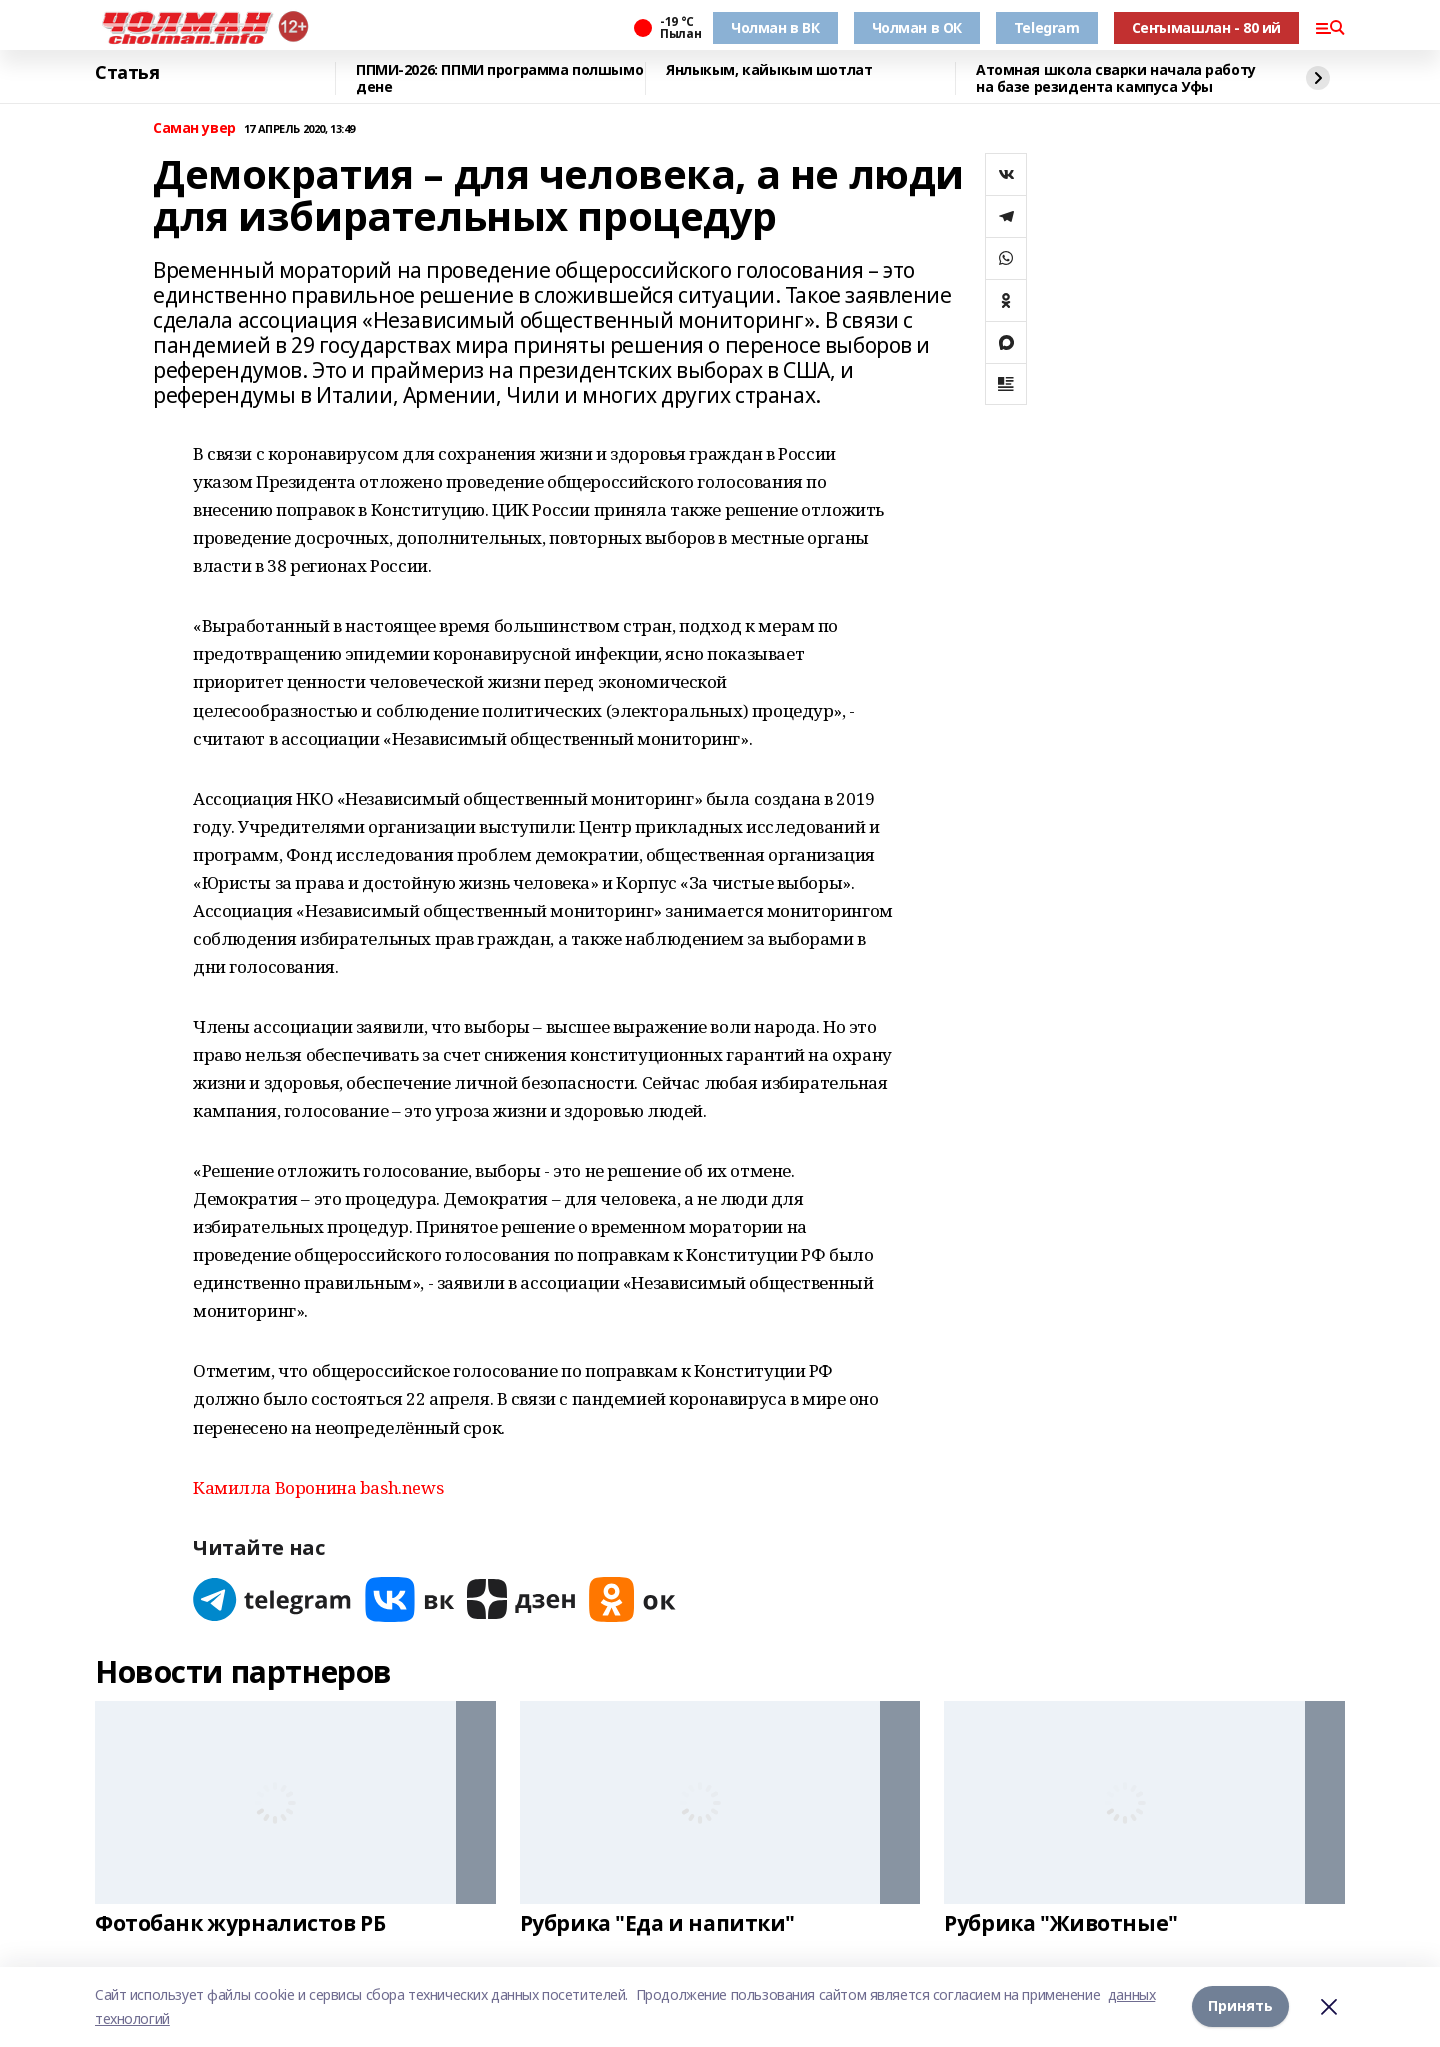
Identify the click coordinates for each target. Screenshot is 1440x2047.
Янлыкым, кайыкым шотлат (769, 70)
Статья (127, 73)
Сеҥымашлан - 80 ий (1206, 27)
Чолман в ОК (917, 27)
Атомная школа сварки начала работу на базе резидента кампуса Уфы (1116, 78)
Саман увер (194, 128)
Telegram (1047, 27)
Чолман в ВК (775, 27)
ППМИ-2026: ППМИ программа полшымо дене (499, 78)
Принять (1240, 2006)
